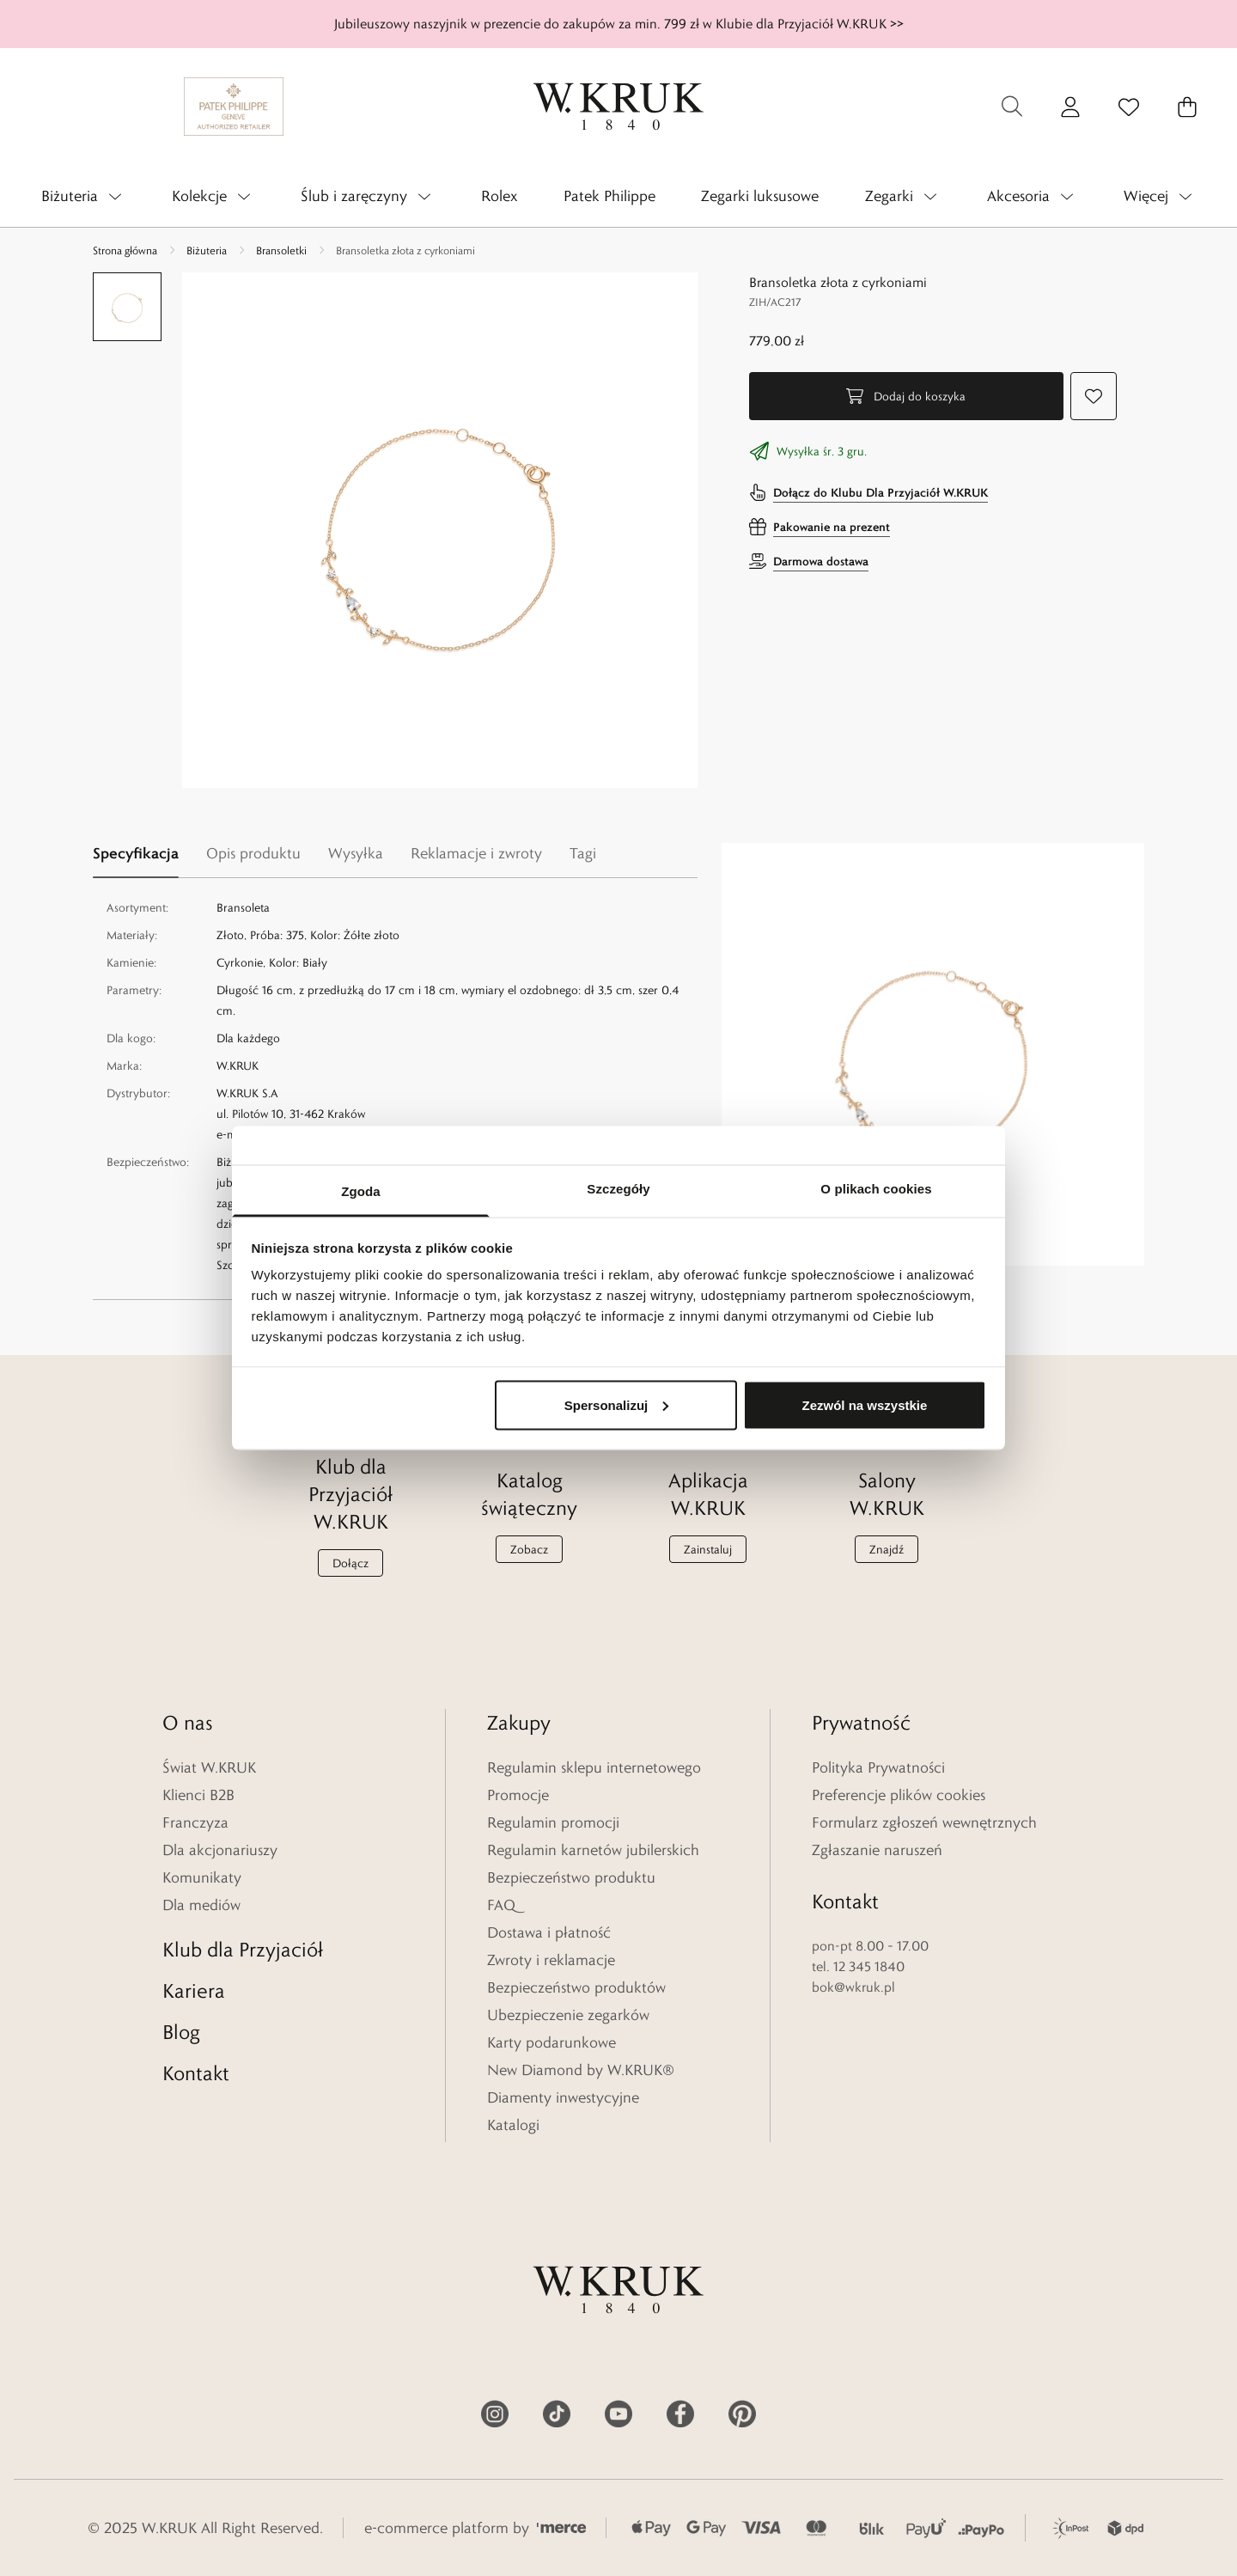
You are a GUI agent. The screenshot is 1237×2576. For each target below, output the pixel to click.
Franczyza (195, 1822)
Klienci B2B (198, 1794)
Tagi (583, 853)
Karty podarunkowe (551, 2042)
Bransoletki (281, 250)
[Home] (618, 106)
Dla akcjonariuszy (219, 1849)
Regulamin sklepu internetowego (594, 1767)
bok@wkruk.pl (853, 1987)
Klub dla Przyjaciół (242, 1949)
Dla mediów (201, 1904)
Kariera (193, 1990)
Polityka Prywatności (878, 1767)
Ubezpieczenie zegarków (568, 2014)
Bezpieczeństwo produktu (571, 1877)
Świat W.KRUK (209, 1767)
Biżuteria (206, 250)
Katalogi (513, 2124)
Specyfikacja (136, 853)
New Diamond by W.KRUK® (580, 2069)
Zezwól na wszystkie (864, 1404)
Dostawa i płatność (549, 1932)
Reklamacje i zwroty (476, 853)
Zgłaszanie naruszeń (877, 1849)
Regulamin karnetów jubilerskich (593, 1849)
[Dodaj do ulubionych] (1093, 396)
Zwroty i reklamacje (551, 1959)
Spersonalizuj (616, 1404)
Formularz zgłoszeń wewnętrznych (924, 1822)
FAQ (501, 1904)
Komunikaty (201, 1877)
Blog (181, 2031)
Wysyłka (355, 853)
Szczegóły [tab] (618, 1188)
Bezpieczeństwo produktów (576, 1987)
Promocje (518, 1794)
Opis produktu (253, 853)
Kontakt (195, 2072)
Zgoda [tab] (361, 1191)
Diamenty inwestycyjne (563, 2097)
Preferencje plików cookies (898, 1794)
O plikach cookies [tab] (875, 1188)
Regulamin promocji (553, 1822)
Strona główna (125, 250)
